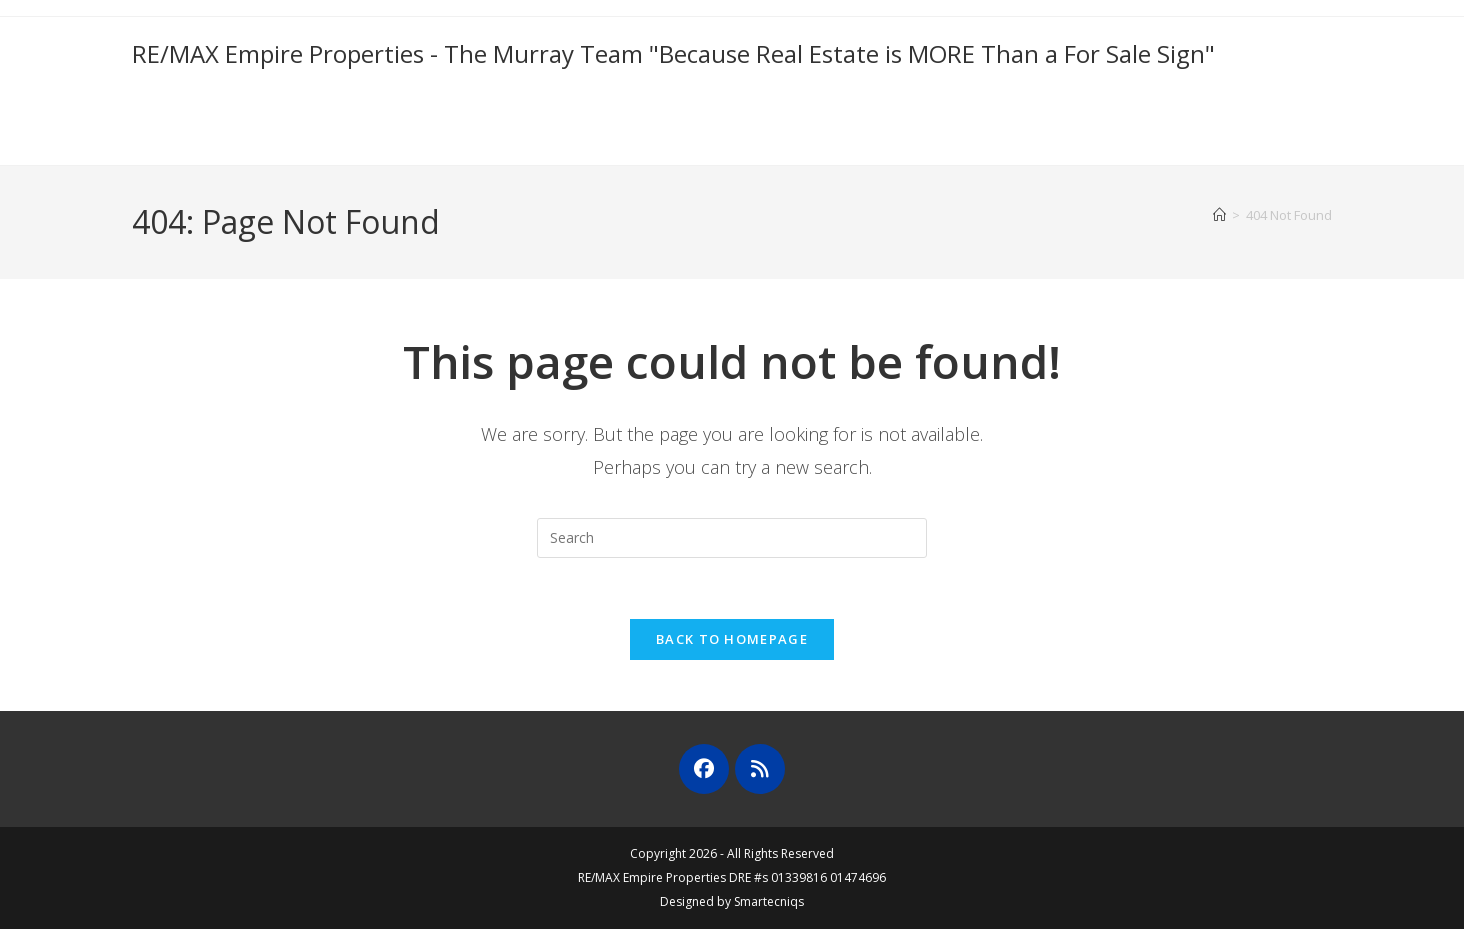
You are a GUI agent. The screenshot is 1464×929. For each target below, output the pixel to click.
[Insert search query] (732, 538)
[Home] (1219, 215)
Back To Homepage (732, 639)
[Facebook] (704, 769)
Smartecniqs (769, 901)
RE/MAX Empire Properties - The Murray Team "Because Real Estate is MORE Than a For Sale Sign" (673, 53)
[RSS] (760, 769)
